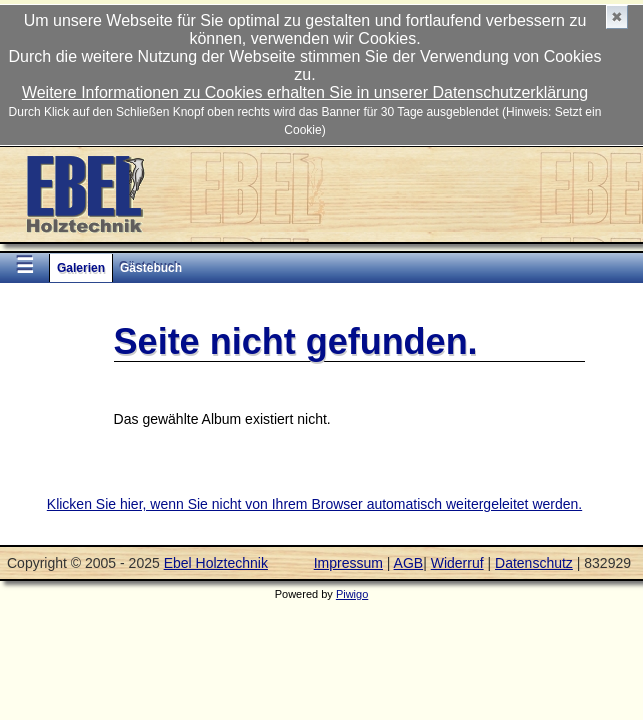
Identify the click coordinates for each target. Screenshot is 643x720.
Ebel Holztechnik (216, 563)
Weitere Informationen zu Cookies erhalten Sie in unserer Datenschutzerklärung (305, 92)
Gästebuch (151, 268)
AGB (409, 563)
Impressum (348, 563)
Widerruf (457, 563)
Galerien (81, 268)
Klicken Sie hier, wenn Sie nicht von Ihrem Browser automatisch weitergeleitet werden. (314, 504)
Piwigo (352, 594)
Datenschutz (534, 563)
